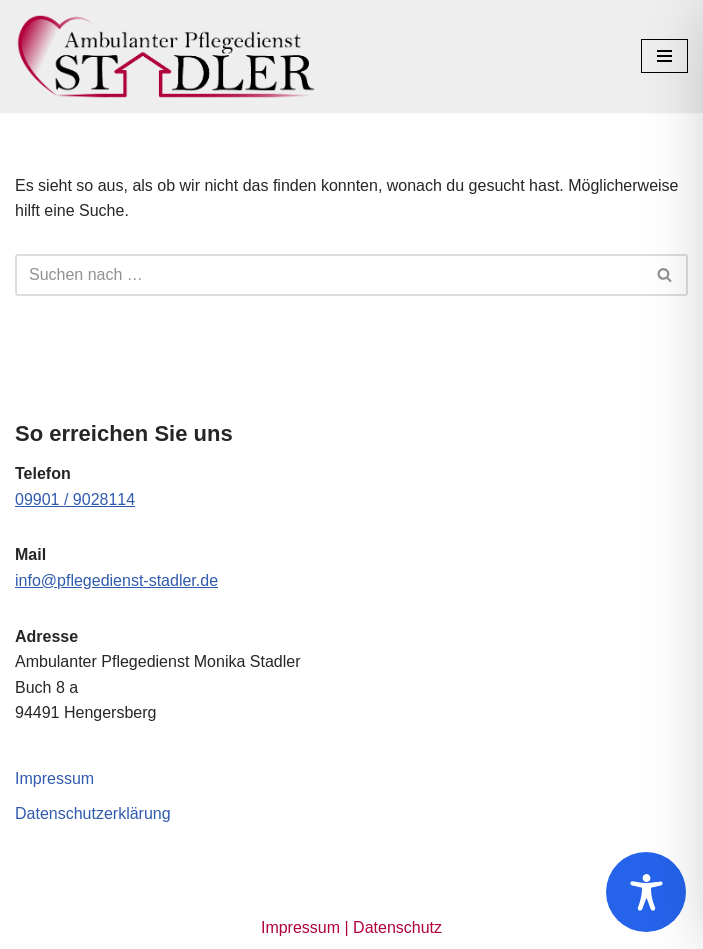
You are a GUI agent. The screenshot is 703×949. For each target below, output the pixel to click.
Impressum (54, 778)
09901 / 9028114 (75, 499)
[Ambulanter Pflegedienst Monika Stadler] (165, 56)
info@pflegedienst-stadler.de (116, 580)
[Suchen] (329, 275)
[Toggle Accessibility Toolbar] (646, 892)
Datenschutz (397, 927)
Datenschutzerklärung (93, 813)
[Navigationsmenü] (664, 56)
